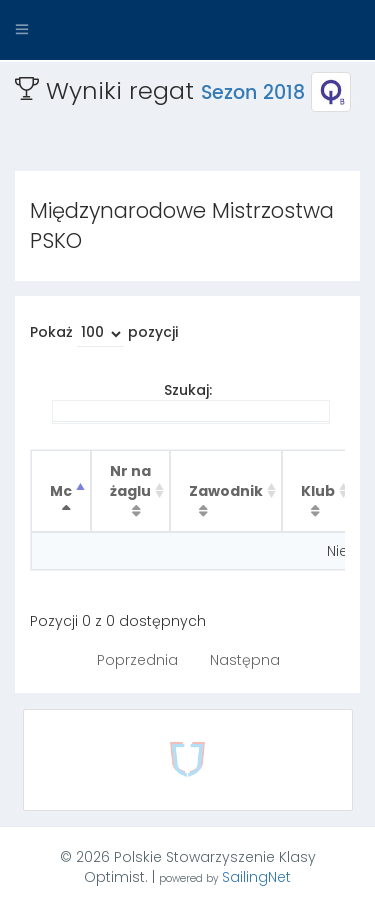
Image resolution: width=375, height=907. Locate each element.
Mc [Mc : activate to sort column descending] (61, 491)
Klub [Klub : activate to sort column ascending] (318, 491)
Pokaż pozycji (104, 334)
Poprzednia (137, 660)
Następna (245, 660)
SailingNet (256, 877)
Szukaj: (191, 402)
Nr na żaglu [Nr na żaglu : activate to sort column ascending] (130, 481)
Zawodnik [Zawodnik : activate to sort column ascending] (226, 491)
